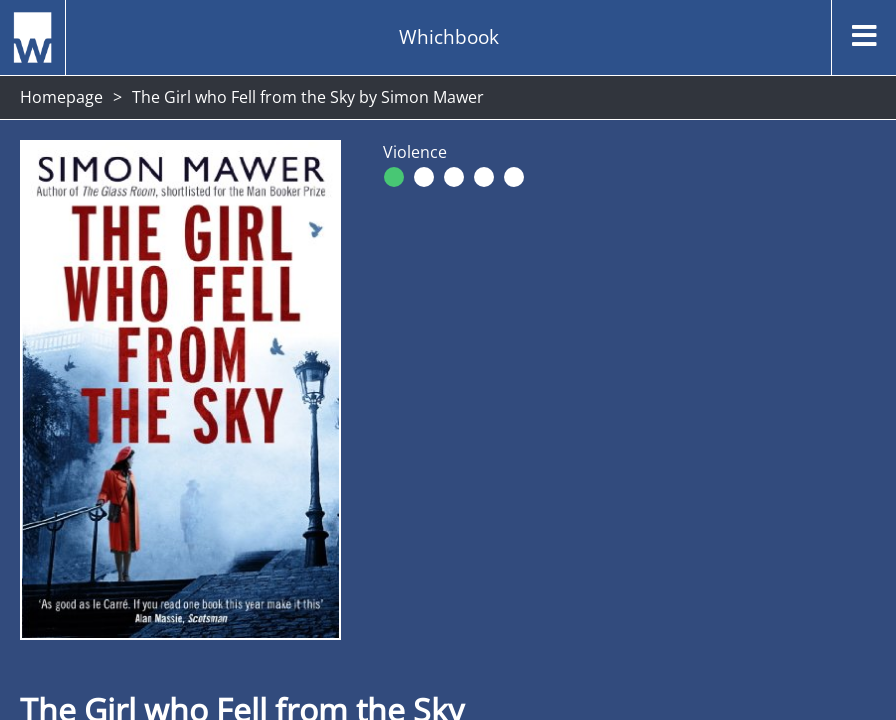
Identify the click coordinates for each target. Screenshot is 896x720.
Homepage (61, 97)
